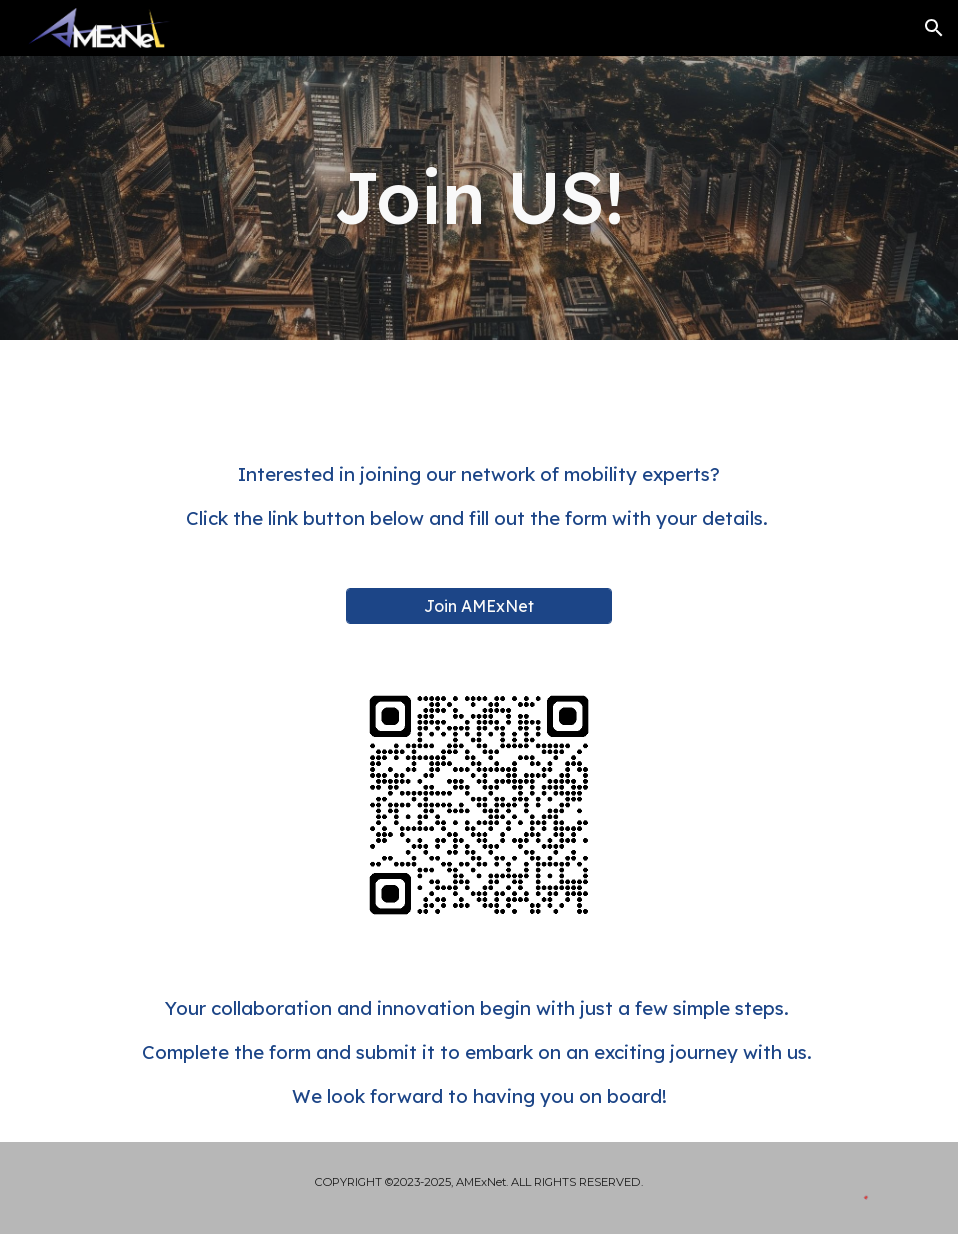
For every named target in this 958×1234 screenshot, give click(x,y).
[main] (478, 197)
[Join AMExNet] (479, 606)
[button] (934, 28)
